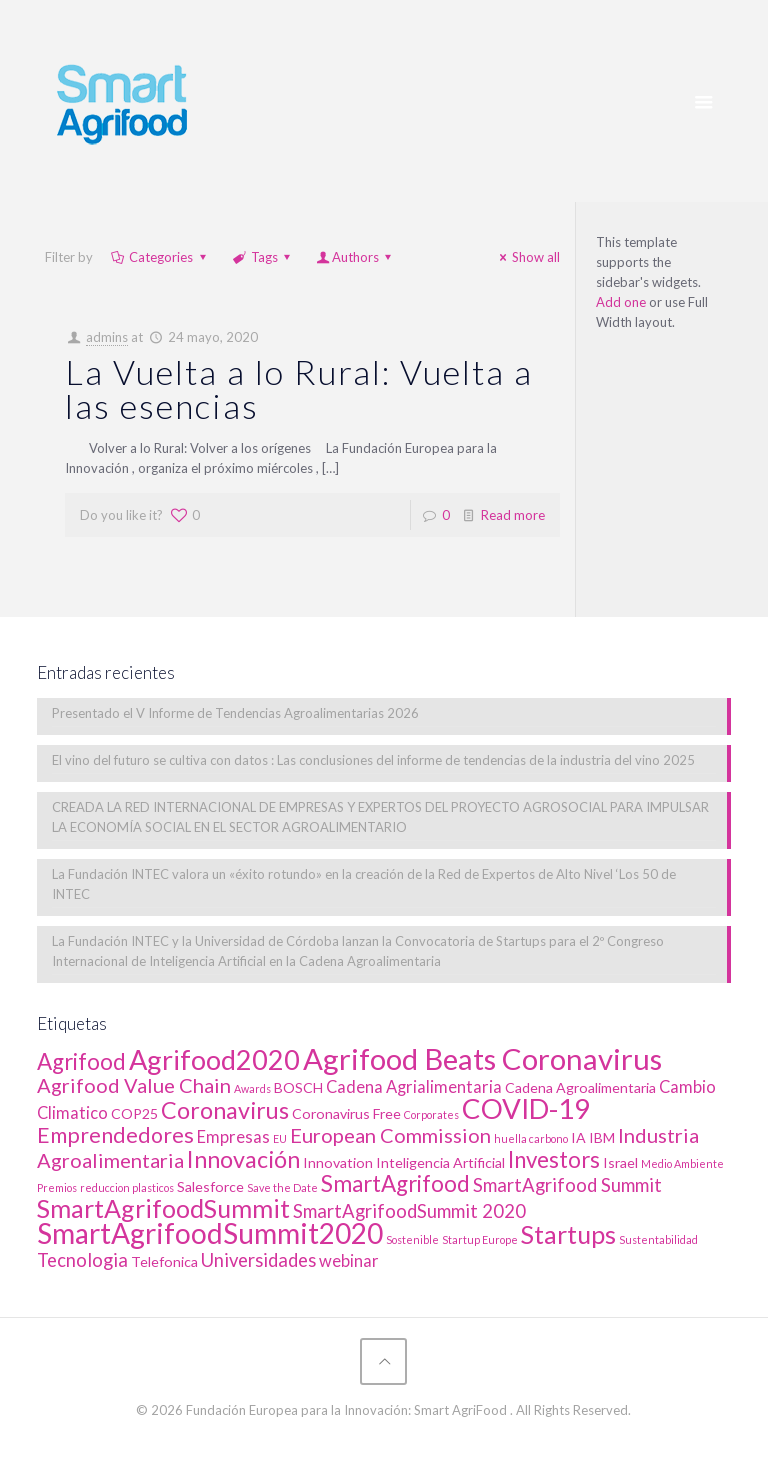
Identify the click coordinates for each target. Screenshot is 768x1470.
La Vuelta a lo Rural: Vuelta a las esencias (299, 388)
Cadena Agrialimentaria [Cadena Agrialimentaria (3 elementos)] (414, 1087)
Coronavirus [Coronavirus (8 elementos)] (225, 1110)
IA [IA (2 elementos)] (578, 1137)
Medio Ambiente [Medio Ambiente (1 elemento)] (682, 1163)
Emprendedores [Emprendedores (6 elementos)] (115, 1135)
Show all (527, 257)
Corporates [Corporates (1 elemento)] (431, 1114)
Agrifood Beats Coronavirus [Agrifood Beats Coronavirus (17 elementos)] (482, 1058)
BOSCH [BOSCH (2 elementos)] (298, 1087)
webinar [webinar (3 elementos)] (349, 1261)
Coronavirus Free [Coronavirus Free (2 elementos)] (346, 1113)
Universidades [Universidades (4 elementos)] (258, 1260)
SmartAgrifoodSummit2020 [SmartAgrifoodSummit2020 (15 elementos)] (210, 1233)
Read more (513, 515)
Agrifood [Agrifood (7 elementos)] (81, 1061)
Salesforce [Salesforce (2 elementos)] (210, 1186)
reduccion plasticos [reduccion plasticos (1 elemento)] (127, 1187)
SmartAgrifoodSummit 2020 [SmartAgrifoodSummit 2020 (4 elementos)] (409, 1211)
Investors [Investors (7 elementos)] (554, 1159)
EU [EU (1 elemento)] (280, 1138)
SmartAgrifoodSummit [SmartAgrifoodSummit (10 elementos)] (163, 1208)
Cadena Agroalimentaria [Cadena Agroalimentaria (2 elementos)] (580, 1087)
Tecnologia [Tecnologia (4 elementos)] (82, 1260)
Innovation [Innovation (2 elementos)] (338, 1162)
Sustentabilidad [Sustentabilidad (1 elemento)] (658, 1239)
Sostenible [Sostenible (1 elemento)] (412, 1239)
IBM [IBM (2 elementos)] (602, 1137)
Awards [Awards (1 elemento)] (252, 1088)
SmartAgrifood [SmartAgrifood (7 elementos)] (395, 1183)
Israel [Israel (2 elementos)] (620, 1162)
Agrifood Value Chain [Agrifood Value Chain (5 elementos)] (134, 1085)
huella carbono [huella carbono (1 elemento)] (531, 1138)
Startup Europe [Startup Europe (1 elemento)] (480, 1239)
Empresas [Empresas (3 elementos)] (233, 1137)
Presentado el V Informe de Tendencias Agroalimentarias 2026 (235, 713)
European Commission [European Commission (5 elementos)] (390, 1135)
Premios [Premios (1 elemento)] (57, 1187)
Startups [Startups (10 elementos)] (568, 1234)
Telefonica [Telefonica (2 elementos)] (164, 1261)
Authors (355, 257)
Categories (159, 257)
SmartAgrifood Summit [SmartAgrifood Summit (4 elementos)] (567, 1185)
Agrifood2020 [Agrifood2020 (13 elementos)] (214, 1059)
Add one (621, 302)
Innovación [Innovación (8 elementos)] (243, 1159)
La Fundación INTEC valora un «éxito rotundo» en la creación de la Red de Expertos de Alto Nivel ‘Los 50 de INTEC (364, 884)
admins (107, 337)
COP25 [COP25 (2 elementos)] (134, 1113)
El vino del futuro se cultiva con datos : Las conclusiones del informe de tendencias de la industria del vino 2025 (373, 760)
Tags (263, 257)
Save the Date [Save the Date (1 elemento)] (282, 1187)
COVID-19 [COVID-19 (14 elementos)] (526, 1108)
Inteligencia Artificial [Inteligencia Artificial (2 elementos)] (440, 1162)
